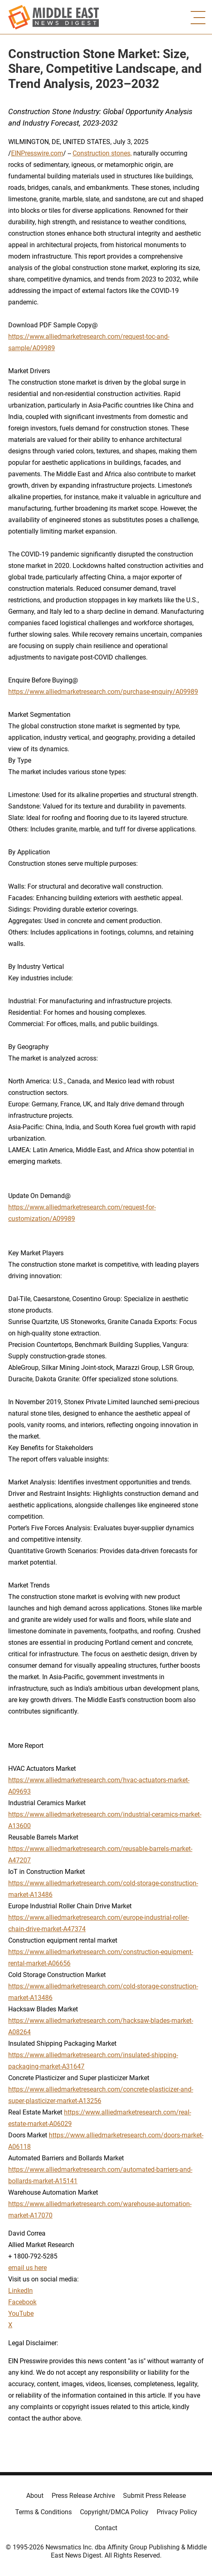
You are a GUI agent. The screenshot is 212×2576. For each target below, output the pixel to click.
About (34, 2495)
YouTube (21, 2313)
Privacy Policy (177, 2512)
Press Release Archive (83, 2495)
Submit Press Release (154, 2495)
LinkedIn (20, 2291)
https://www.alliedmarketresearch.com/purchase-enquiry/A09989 (103, 692)
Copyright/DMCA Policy (114, 2512)
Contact (106, 2528)
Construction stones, (102, 153)
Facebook (22, 2302)
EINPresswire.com (37, 153)
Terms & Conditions (43, 2512)
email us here (27, 2268)
